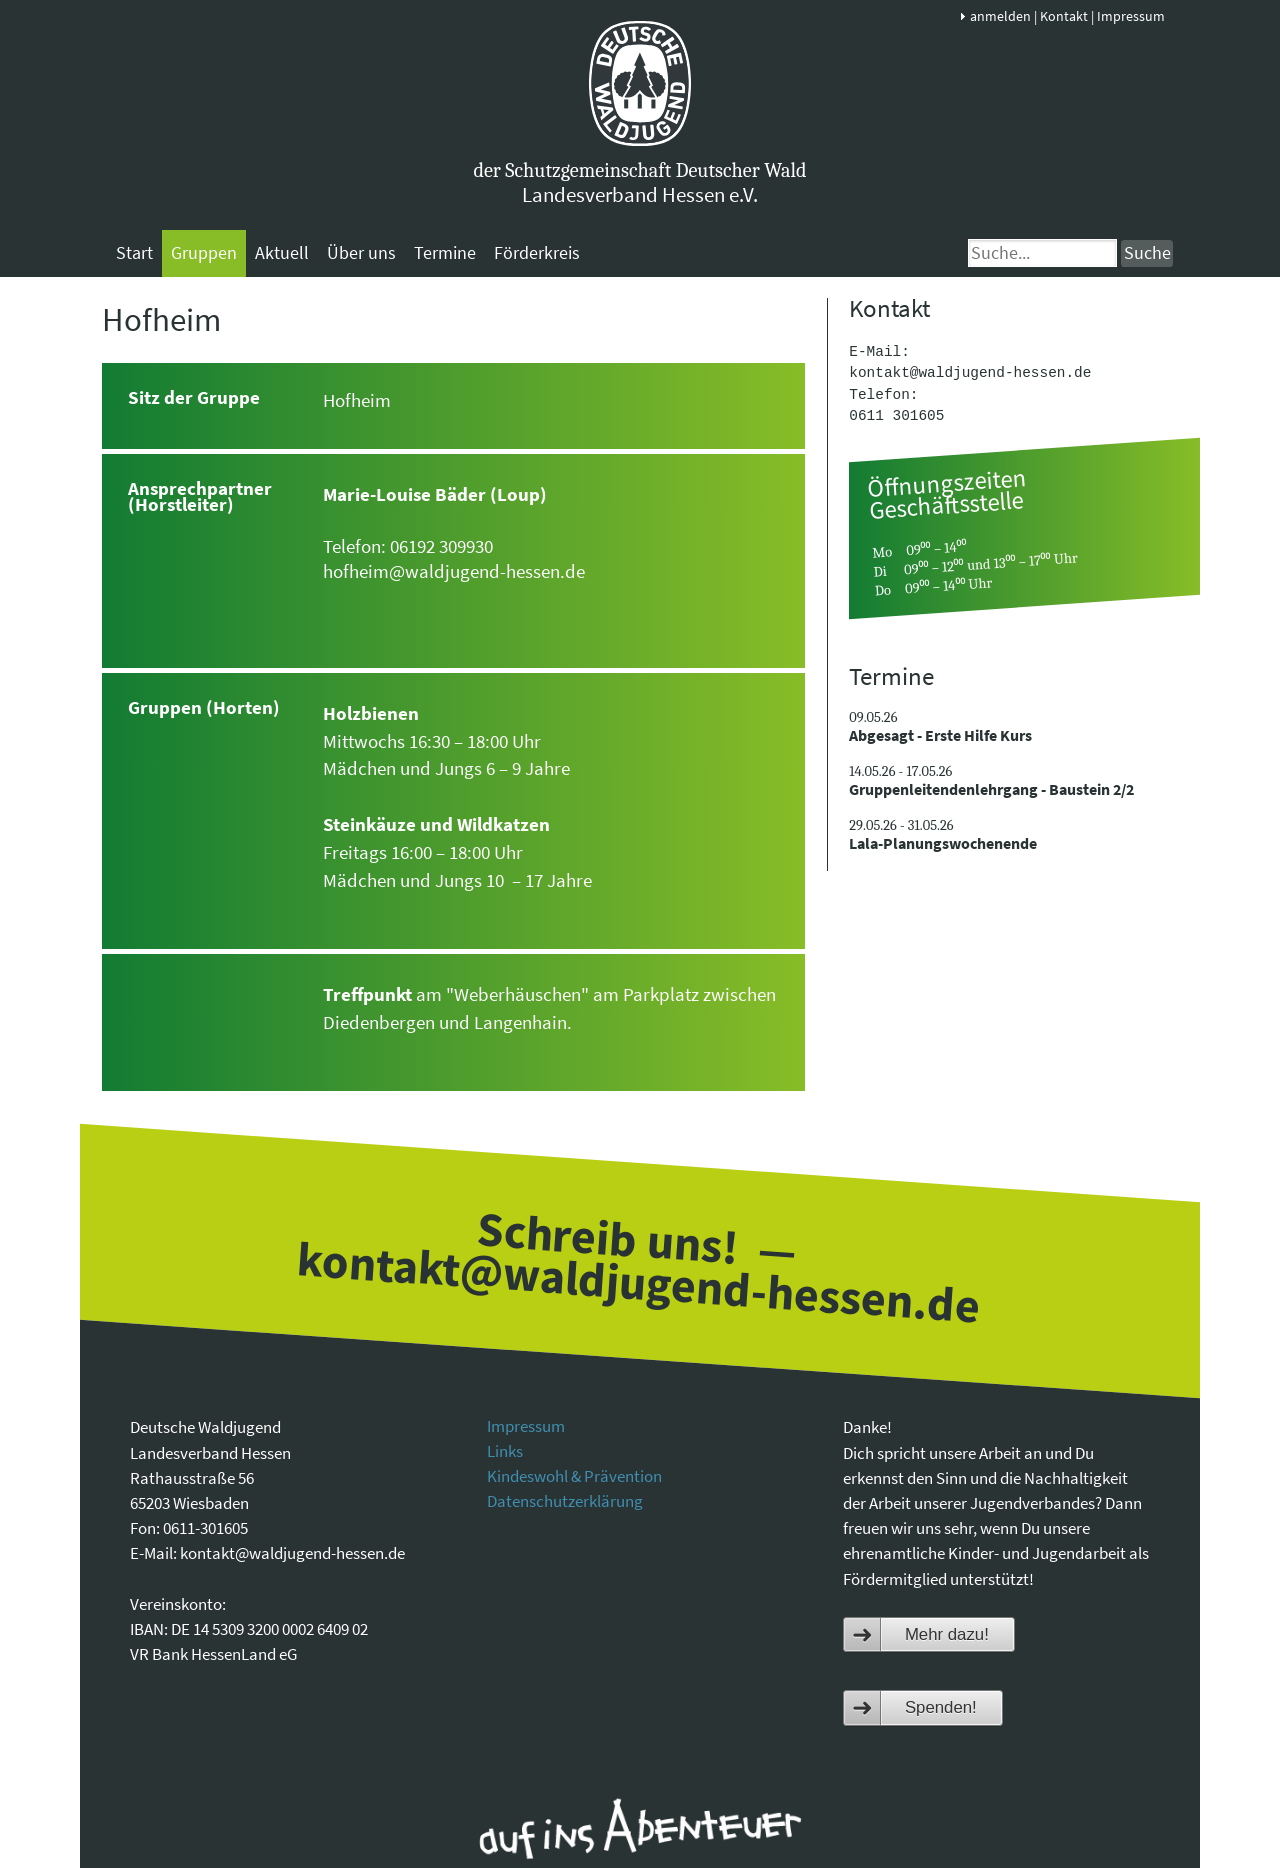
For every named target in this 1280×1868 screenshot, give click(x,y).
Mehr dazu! (947, 1634)
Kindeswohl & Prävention (574, 1476)
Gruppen (204, 252)
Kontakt (1064, 16)
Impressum (1131, 16)
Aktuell (282, 252)
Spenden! (941, 1707)
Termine (445, 252)
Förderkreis (537, 252)
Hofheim (161, 319)
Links (505, 1451)
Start (134, 252)
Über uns (361, 252)
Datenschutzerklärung (565, 1501)
